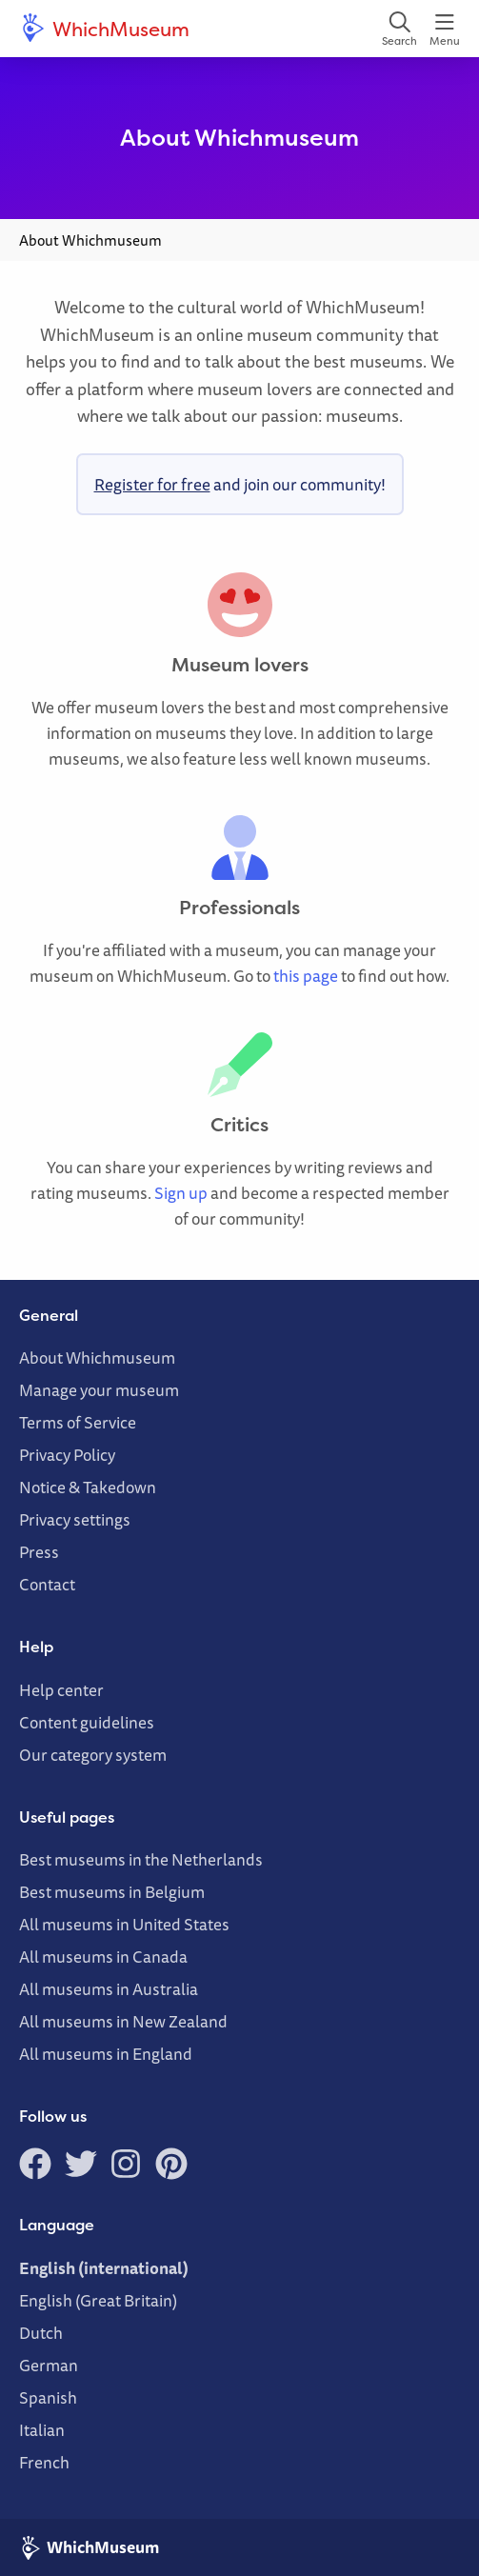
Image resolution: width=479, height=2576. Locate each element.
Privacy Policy (67, 1455)
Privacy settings (74, 1519)
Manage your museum (99, 1390)
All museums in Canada (103, 1956)
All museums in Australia (108, 1989)
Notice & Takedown (87, 1487)
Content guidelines (86, 1722)
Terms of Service (77, 1422)
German (48, 2365)
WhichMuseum (104, 28)
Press (39, 1552)
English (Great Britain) (98, 2300)
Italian (42, 2430)
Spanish (48, 2397)
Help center (61, 1690)
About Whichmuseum (97, 1357)
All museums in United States (124, 1924)
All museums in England (105, 2054)
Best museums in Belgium (112, 1892)
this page (305, 975)
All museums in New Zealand (123, 2021)
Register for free (152, 484)
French (44, 2462)
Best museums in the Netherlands (141, 1859)
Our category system (93, 1754)
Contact (47, 1584)
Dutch (41, 2333)
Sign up (181, 1193)
